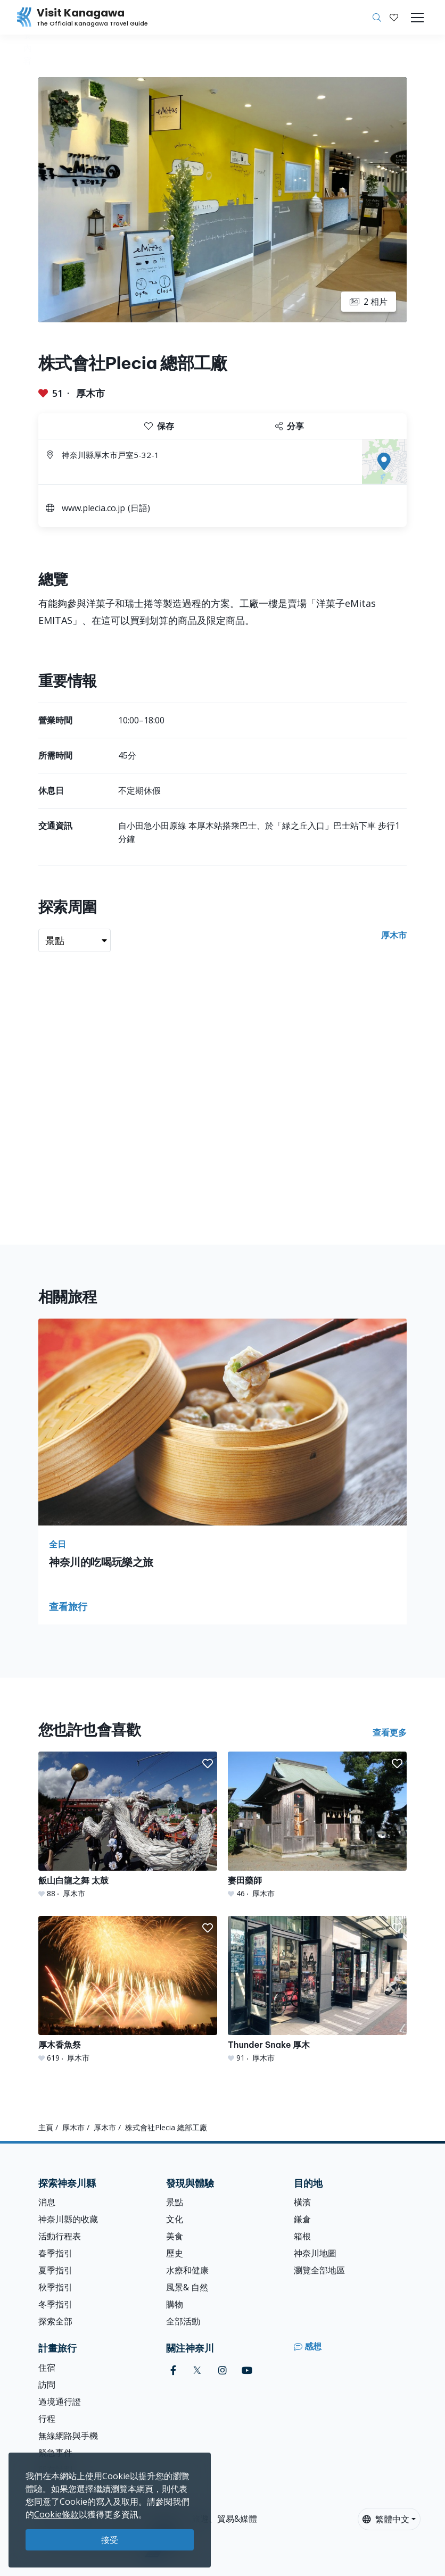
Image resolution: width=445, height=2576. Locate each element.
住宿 (46, 2367)
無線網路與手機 (68, 2435)
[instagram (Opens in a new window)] (222, 2370)
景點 (174, 2202)
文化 (174, 2219)
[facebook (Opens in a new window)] (173, 2370)
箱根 (302, 2236)
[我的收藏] (393, 17)
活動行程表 (59, 2236)
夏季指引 (55, 2270)
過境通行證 (59, 2401)
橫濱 (302, 2202)
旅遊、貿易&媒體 (224, 2518)
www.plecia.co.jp (93, 508)
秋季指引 (55, 2287)
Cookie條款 (56, 2514)
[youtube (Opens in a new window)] (247, 2370)
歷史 (174, 2253)
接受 (109, 2540)
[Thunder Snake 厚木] (317, 1989)
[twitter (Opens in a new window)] (197, 2370)
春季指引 (55, 2253)
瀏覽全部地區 (319, 2270)
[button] (394, 17)
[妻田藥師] (317, 1825)
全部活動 (183, 2321)
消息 (46, 2202)
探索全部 (55, 2321)
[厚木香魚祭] (127, 1989)
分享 (289, 426)
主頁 (45, 2127)
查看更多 (390, 1732)
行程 (46, 2418)
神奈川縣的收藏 (68, 2219)
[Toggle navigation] (417, 17)
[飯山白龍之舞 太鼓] (127, 1825)
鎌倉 (302, 2219)
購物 (174, 2304)
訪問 (46, 2384)
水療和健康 (187, 2270)
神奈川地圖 (315, 2253)
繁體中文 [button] (385, 2519)
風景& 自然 (187, 2287)
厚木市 (90, 393)
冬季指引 (55, 2304)
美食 (174, 2236)
